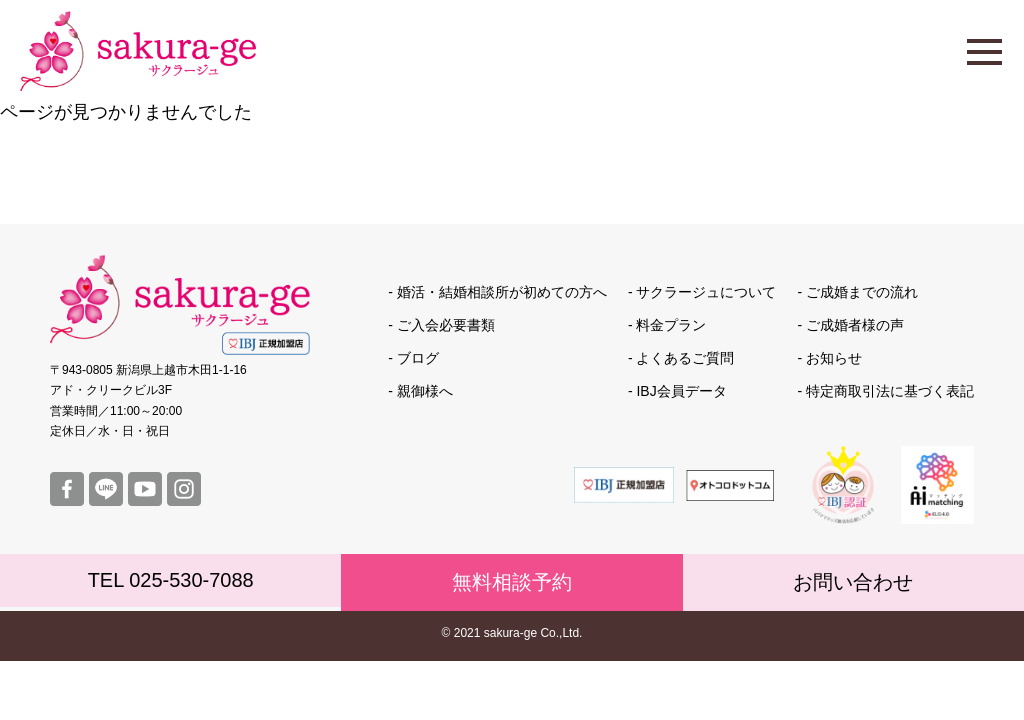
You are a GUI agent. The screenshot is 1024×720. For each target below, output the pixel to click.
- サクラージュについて (702, 292)
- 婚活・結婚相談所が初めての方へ (497, 292)
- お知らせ (829, 358)
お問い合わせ (853, 582)
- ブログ (413, 358)
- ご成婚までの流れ (857, 292)
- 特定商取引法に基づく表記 (885, 391)
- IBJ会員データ (677, 391)
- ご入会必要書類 (441, 325)
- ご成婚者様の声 (850, 325)
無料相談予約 (512, 582)
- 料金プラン (667, 325)
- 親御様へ (420, 391)
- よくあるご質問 (681, 358)
